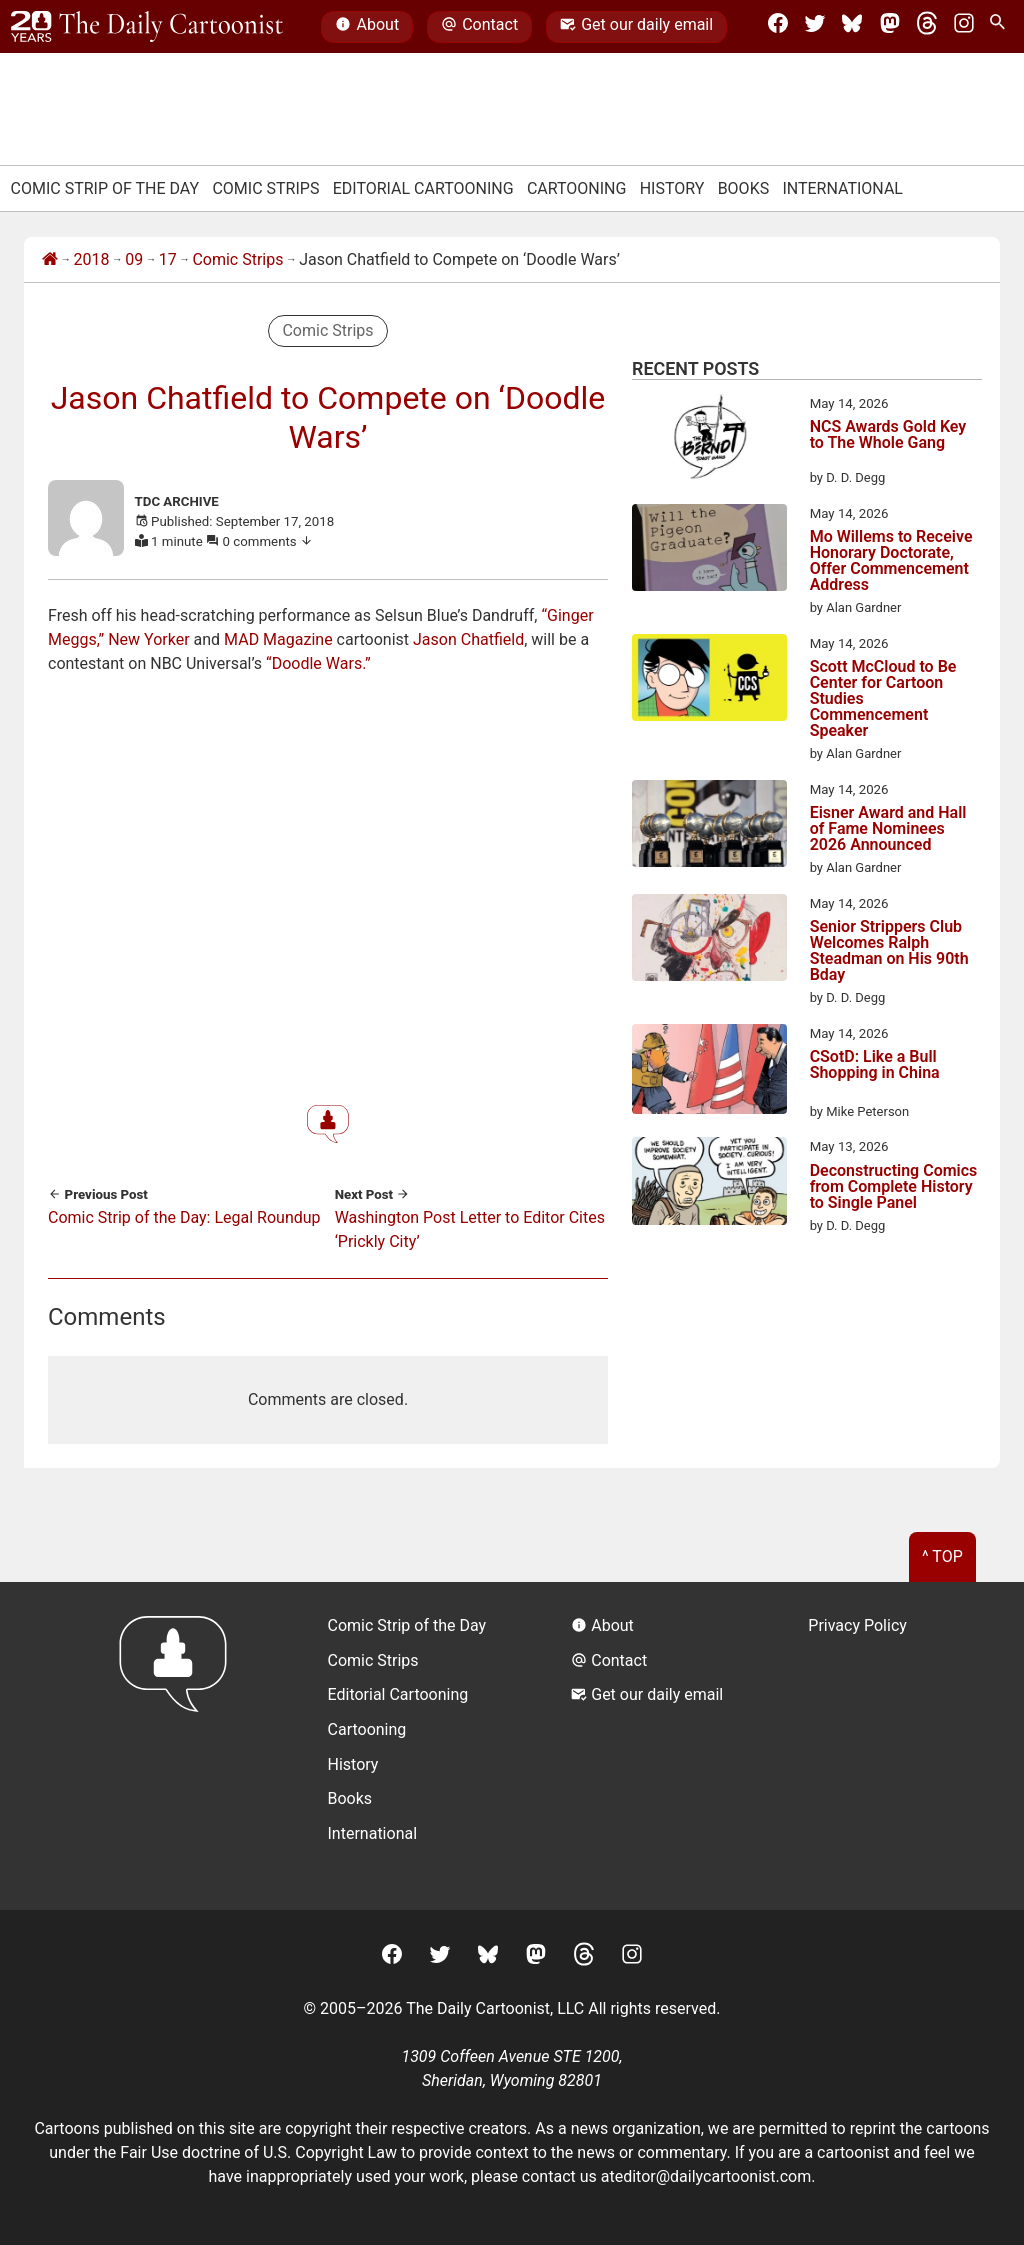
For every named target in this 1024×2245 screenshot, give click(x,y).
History (672, 188)
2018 (92, 259)
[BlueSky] (852, 27)
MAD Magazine (278, 639)
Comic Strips (265, 188)
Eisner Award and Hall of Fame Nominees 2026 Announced (888, 829)
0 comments (268, 541)
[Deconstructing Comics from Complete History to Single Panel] (709, 1184)
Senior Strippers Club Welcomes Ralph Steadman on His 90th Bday (889, 951)
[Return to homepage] (179, 1745)
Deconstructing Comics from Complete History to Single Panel (894, 1187)
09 (134, 259)
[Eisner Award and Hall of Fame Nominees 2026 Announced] (709, 827)
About (367, 27)
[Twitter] (815, 27)
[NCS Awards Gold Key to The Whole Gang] (709, 441)
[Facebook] (778, 27)
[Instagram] (964, 27)
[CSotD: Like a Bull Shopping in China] (709, 1073)
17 (168, 259)
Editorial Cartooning (423, 188)
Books (744, 188)
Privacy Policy (857, 1625)
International (842, 188)
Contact (479, 27)
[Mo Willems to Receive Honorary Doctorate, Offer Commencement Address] (709, 551)
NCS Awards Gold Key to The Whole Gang (888, 435)
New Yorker (148, 639)
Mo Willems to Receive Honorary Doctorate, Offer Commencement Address (891, 561)
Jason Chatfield (468, 639)
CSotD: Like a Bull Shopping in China (875, 1065)
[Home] (50, 260)
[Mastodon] (890, 27)
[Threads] (927, 27)
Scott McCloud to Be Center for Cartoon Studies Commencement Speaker (883, 699)
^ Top (942, 1556)
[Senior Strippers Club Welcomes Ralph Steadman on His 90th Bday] (709, 941)
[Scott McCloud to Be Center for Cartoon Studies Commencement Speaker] (709, 681)
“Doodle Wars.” (318, 663)
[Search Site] (1001, 27)
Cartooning (577, 188)
